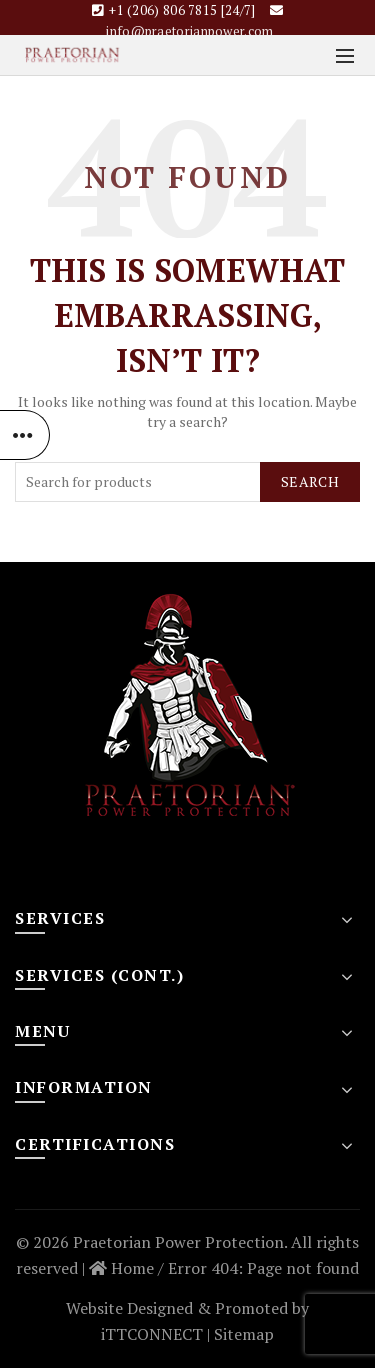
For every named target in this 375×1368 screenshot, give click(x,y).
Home (121, 1268)
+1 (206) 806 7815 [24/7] (182, 10)
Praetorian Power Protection (178, 1242)
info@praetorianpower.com (189, 31)
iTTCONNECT (152, 1334)
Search (310, 481)
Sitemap (244, 1334)
